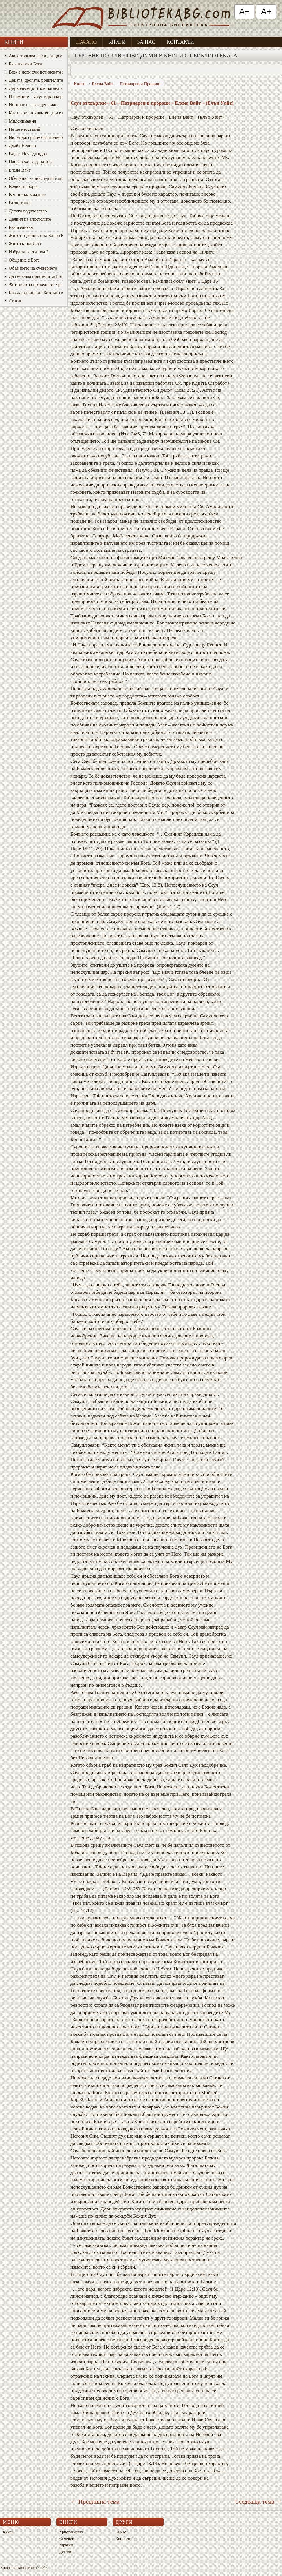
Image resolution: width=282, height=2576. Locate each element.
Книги (116, 42)
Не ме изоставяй (22, 129)
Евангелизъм (18, 227)
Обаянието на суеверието (30, 268)
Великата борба (21, 186)
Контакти (180, 42)
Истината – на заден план (31, 104)
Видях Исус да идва (25, 153)
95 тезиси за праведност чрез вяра (33, 284)
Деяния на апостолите (27, 219)
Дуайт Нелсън (20, 145)
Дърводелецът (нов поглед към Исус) (33, 88)
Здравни (66, 2545)
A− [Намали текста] (244, 11)
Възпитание (18, 202)
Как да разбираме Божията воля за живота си (33, 292)
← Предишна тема (95, 2501)
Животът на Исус (23, 243)
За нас (146, 42)
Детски (65, 2552)
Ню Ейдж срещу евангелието (33, 137)
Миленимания (20, 121)
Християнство (71, 2532)
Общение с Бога (21, 260)
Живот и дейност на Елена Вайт (33, 235)
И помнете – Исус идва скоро (33, 96)
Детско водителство (25, 211)
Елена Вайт (17, 170)
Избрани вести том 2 (26, 251)
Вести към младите (25, 194)
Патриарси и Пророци (140, 83)
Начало (86, 42)
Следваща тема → (258, 2501)
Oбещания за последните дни (33, 178)
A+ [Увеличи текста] (266, 11)
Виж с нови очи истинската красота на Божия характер (33, 72)
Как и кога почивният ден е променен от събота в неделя (33, 112)
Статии (13, 300)
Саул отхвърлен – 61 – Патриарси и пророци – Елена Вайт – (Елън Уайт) (151, 103)
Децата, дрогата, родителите (33, 80)
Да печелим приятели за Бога (33, 276)
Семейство (68, 2539)
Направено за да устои (28, 162)
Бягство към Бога (23, 63)
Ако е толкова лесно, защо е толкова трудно (33, 55)
